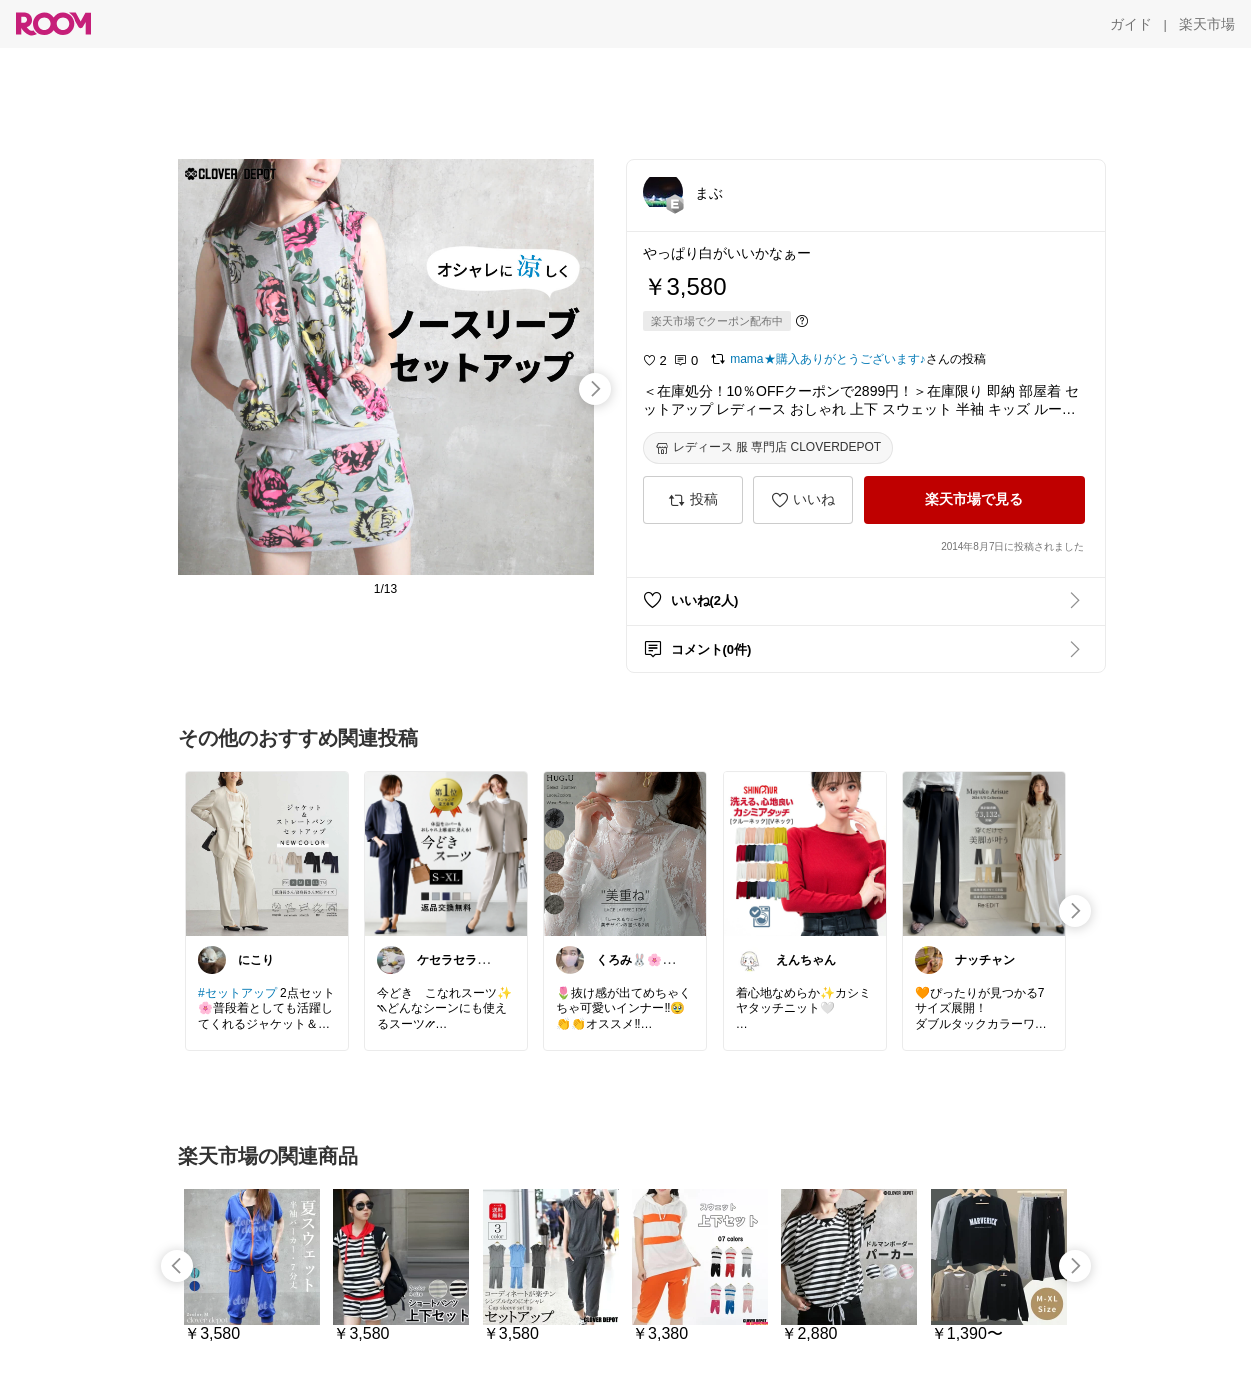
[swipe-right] (595, 389)
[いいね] (803, 500)
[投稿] (693, 500)
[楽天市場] (1207, 24)
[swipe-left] (177, 1266)
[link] (267, 853)
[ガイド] (1131, 24)
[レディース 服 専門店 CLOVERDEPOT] (768, 448)
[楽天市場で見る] (974, 500)
